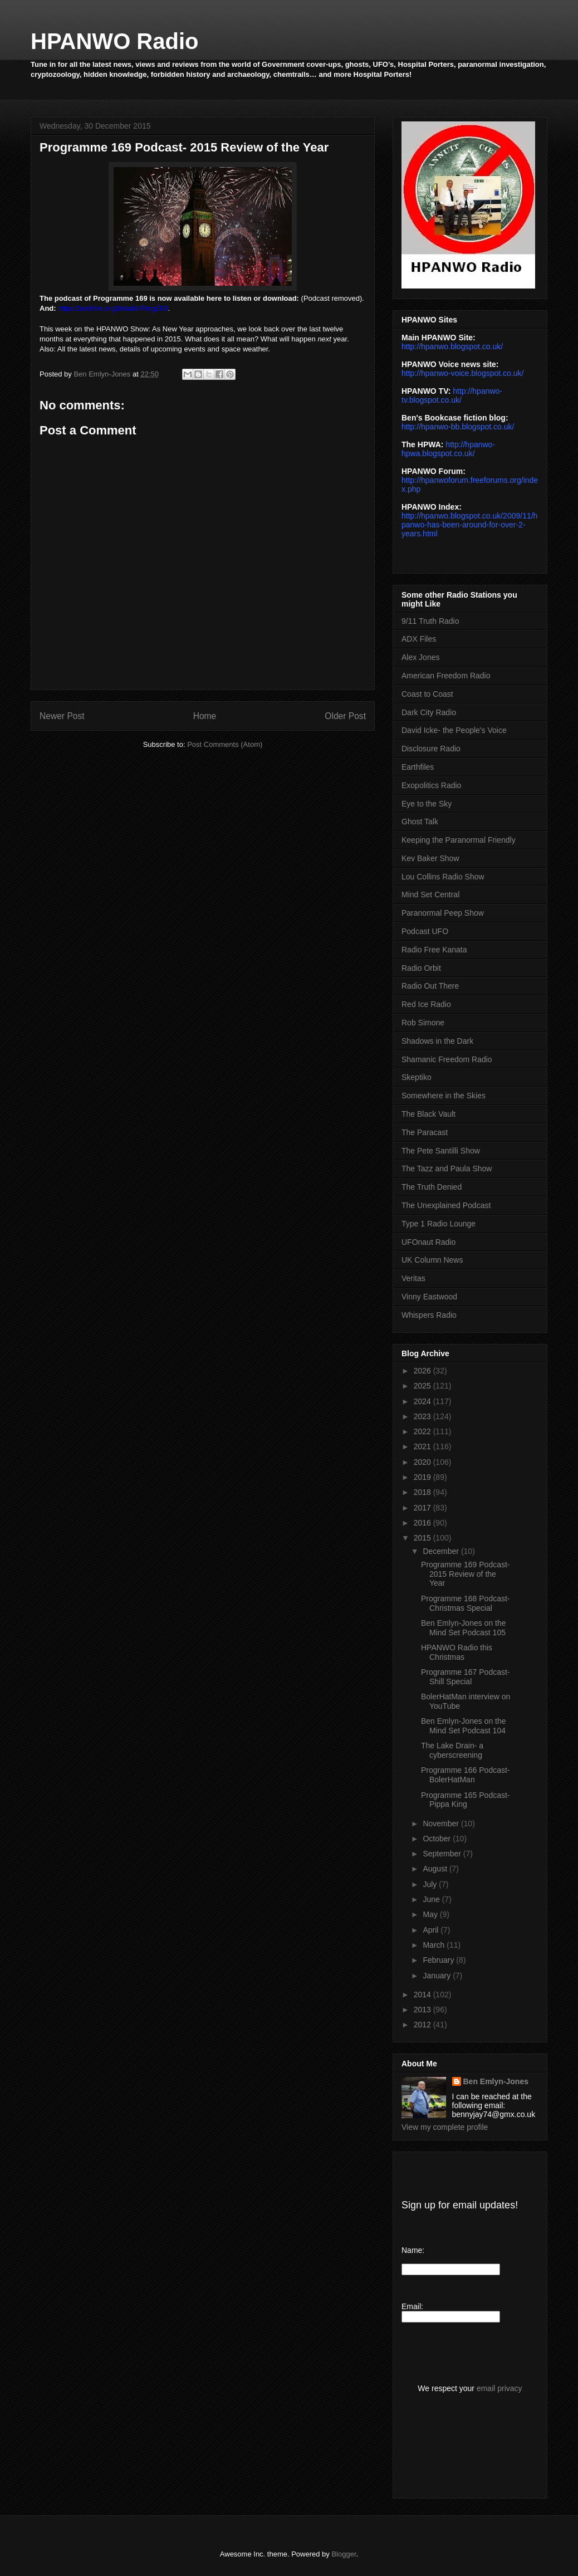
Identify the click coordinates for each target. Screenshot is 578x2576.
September (443, 1853)
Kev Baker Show (430, 858)
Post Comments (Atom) (224, 744)
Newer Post (62, 716)
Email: (412, 2306)
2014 (423, 1994)
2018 (423, 1492)
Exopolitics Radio (431, 785)
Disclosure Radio (431, 748)
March (435, 1944)
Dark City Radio (428, 712)
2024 (423, 1401)
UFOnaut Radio (428, 1242)
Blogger (343, 2554)
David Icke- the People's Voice (454, 730)
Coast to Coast (427, 694)
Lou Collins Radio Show (442, 876)
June (432, 1899)
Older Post (345, 716)
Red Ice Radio (426, 1004)
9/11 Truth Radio (430, 621)
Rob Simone (422, 1022)
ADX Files (418, 638)
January (438, 1975)
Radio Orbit (421, 968)
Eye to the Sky (426, 803)
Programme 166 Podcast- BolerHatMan (465, 1775)
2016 (423, 1522)
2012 (423, 2024)
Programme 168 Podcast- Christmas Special (465, 1603)
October (438, 1838)
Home (205, 716)
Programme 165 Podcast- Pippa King (465, 1800)
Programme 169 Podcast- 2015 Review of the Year (465, 1574)
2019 (423, 1477)
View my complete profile (444, 2127)
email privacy (499, 2388)
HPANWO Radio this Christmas (456, 1652)
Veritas (413, 1278)
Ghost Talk (419, 821)
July (431, 1884)
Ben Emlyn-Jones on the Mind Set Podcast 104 (463, 1726)
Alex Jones (420, 657)
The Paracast (424, 1132)
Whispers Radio (429, 1315)
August (436, 1868)
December (442, 1551)
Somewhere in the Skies (443, 1095)
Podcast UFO (424, 931)
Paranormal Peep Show (442, 912)
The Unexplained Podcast (446, 1205)
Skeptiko (416, 1077)
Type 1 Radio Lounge (438, 1223)
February (439, 1960)
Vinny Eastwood (429, 1296)
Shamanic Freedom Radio (446, 1059)
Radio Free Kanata (434, 949)
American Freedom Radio (446, 675)
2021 (423, 1446)
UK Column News (432, 1259)
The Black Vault (428, 1113)
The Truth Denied (431, 1186)
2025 (423, 1385)
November (442, 1823)
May (431, 1914)
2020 (423, 1462)
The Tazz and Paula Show (446, 1168)
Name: (412, 2250)
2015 (423, 1537)
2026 (423, 1370)
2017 (423, 1507)
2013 (423, 2009)
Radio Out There (430, 985)
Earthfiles (417, 766)
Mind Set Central (430, 894)
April (431, 1929)
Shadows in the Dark (437, 1041)
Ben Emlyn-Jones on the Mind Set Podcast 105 (463, 1628)
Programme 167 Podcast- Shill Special (465, 1677)
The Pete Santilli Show (440, 1150)
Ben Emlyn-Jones (495, 2081)
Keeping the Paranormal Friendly (458, 839)
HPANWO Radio (114, 41)
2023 (423, 1416)
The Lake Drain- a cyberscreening (452, 1750)
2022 (423, 1431)
